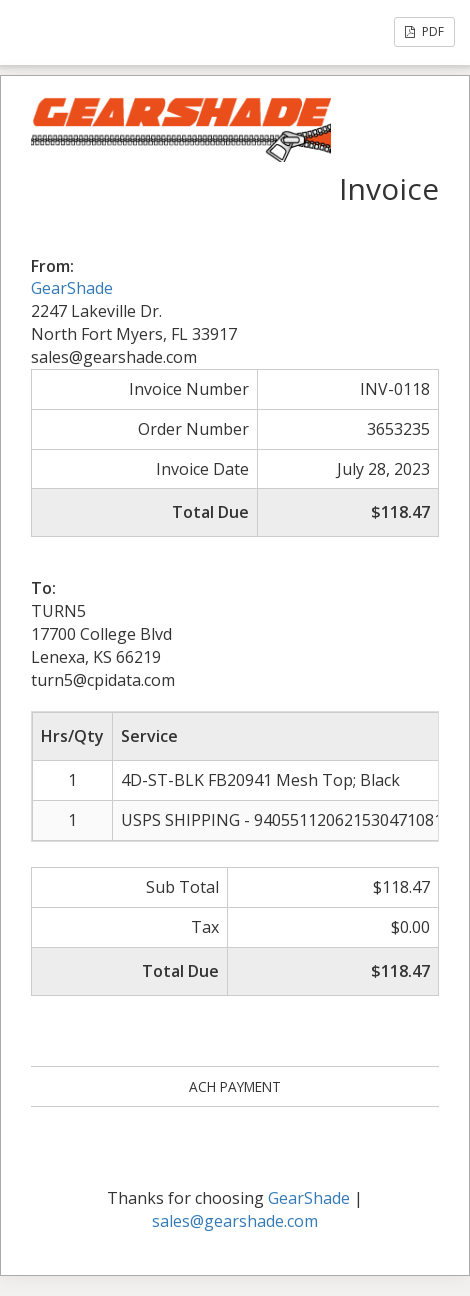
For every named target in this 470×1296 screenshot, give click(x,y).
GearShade (72, 288)
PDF (424, 31)
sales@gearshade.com (235, 1221)
